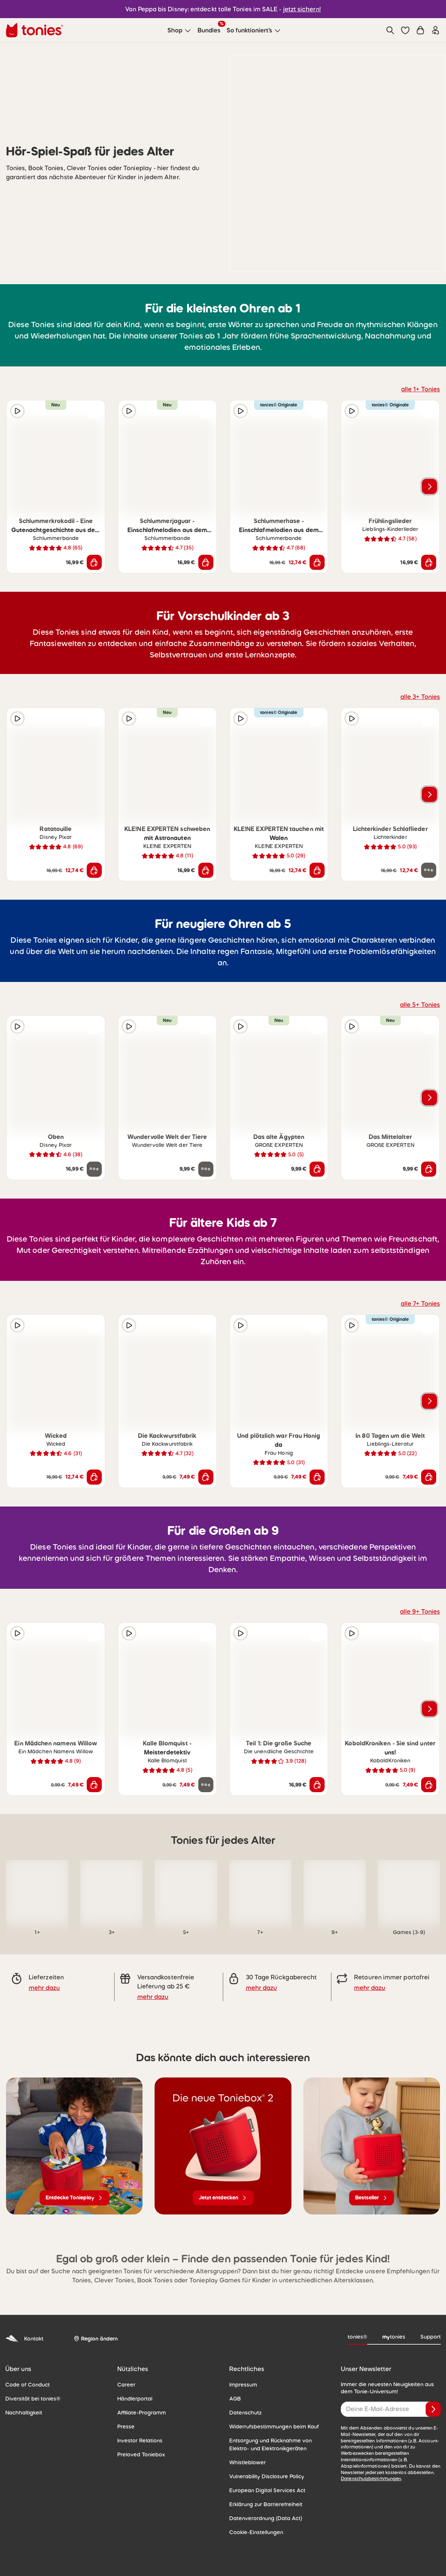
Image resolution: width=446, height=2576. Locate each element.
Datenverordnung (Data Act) (265, 2518)
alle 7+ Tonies (420, 1303)
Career (126, 2384)
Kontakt (24, 2339)
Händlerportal (134, 2398)
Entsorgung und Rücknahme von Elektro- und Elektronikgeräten (270, 2444)
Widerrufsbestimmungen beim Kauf (274, 2426)
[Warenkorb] (420, 30)
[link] (37, 1891)
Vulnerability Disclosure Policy (266, 2476)
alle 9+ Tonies (420, 1611)
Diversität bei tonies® (32, 2398)
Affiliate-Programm (141, 2412)
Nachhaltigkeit (23, 2412)
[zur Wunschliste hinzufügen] (94, 411)
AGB (235, 2398)
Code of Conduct (27, 2384)
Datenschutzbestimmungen (371, 2478)
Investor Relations (139, 2440)
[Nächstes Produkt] (429, 486)
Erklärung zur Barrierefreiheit (265, 2504)
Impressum (243, 2384)
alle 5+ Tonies (420, 1005)
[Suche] (390, 30)
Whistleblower (247, 2462)
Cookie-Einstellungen (256, 2532)
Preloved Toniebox (141, 2454)
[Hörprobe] (17, 411)
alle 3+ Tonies (420, 697)
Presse (126, 2426)
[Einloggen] (435, 30)
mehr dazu (44, 1988)
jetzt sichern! (302, 9)
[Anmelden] (433, 2409)
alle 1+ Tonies (420, 389)
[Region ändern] (96, 2339)
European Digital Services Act (267, 2490)
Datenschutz (245, 2412)
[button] (405, 30)
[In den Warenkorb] (94, 562)
